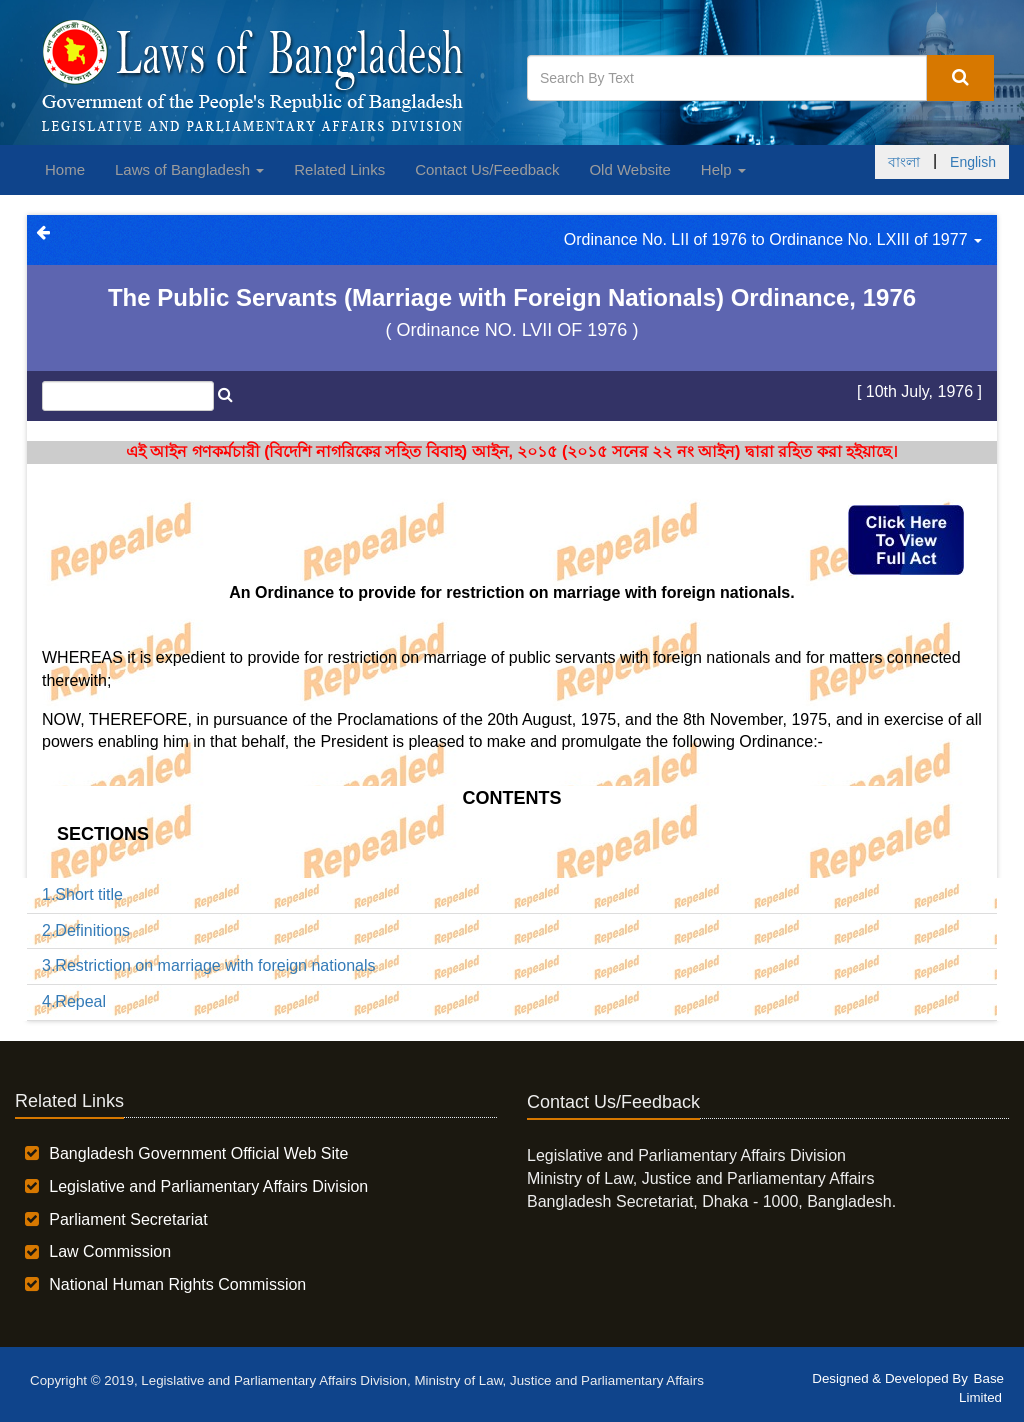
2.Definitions (86, 930)
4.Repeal (74, 1001)
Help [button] (723, 169)
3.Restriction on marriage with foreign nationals (209, 965)
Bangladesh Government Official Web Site (198, 1153)
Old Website (629, 169)
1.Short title (82, 894)
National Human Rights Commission (177, 1284)
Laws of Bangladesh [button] (189, 169)
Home (65, 169)
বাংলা (904, 162)
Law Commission (110, 1251)
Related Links (339, 169)
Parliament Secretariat (128, 1219)
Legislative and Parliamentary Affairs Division (208, 1186)
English (973, 162)
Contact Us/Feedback (487, 169)
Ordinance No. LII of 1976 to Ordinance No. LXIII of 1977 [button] (773, 239)
